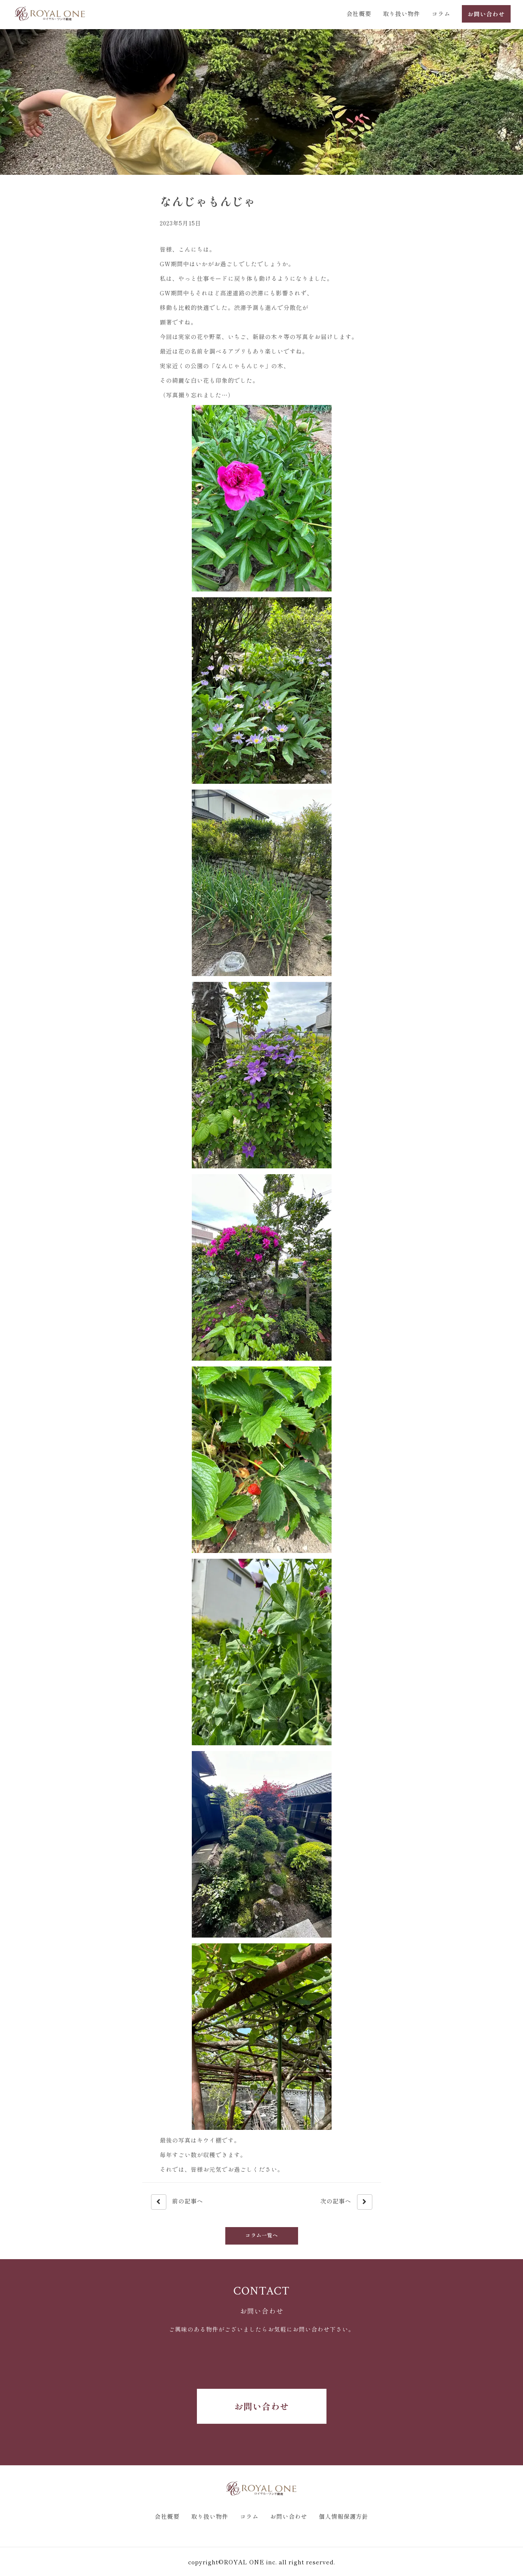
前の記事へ (177, 2202)
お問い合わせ (261, 2406)
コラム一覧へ (261, 2235)
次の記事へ (346, 2202)
